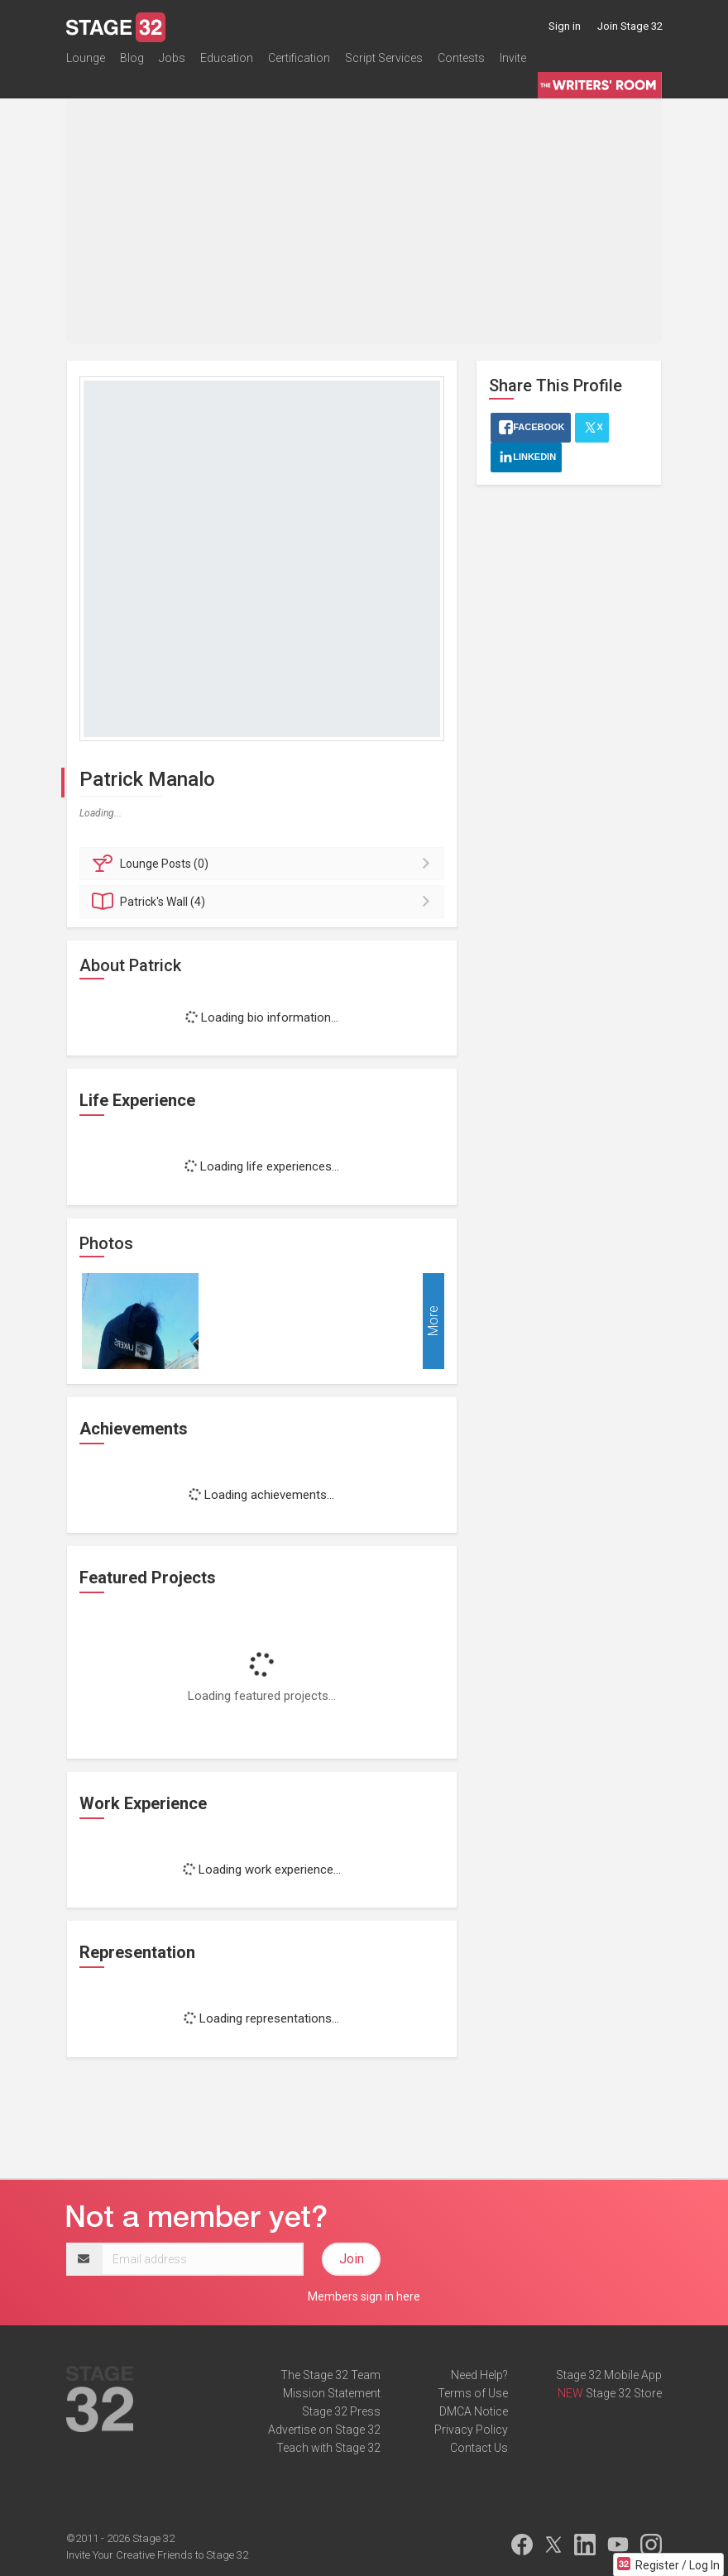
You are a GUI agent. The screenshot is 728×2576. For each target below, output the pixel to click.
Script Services (384, 61)
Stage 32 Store (624, 2393)
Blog (132, 61)
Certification (299, 61)
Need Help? (479, 2375)
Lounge (85, 61)
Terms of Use (473, 2393)
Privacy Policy (471, 2429)
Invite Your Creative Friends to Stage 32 (157, 2555)
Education (226, 61)
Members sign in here (364, 2296)
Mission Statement (332, 2393)
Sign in (564, 26)
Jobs (172, 61)
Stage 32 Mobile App (609, 2375)
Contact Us (479, 2447)
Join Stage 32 (630, 26)
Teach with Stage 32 (328, 2447)
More (433, 1320)
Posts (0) (264, 864)
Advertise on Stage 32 (324, 2429)
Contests (461, 61)
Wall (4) (264, 902)
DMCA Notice (473, 2411)
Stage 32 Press (341, 2411)
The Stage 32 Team (330, 2375)
